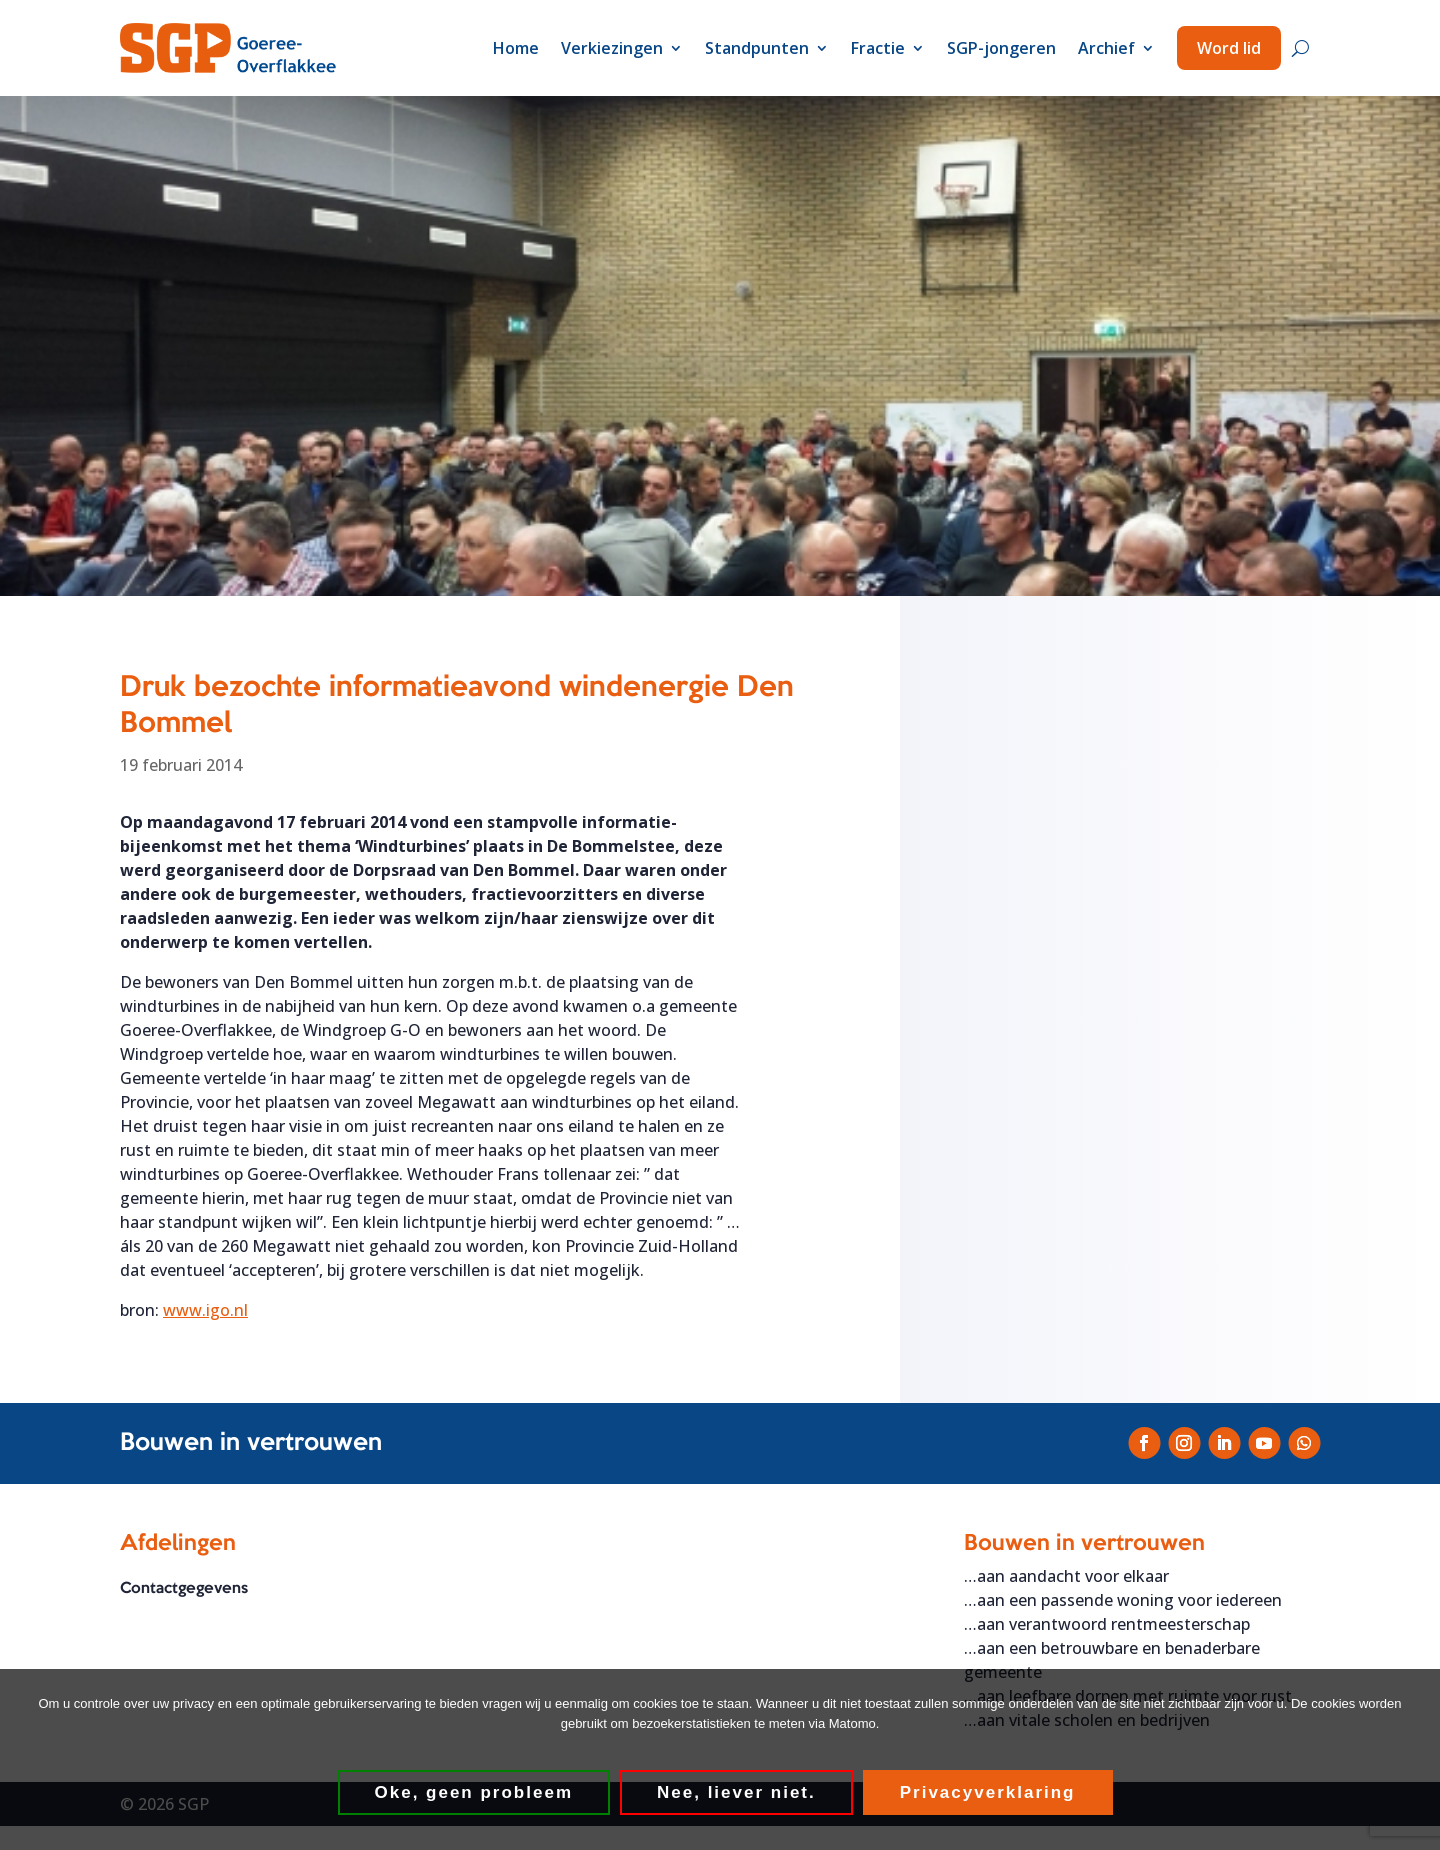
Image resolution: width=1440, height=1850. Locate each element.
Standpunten (757, 48)
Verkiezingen (612, 48)
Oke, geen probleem (474, 1792)
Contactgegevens (184, 1589)
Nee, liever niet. (736, 1792)
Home (516, 48)
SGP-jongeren (1001, 48)
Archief (1106, 48)
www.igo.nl (205, 1310)
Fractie (878, 48)
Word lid (1229, 48)
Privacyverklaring (988, 1792)
